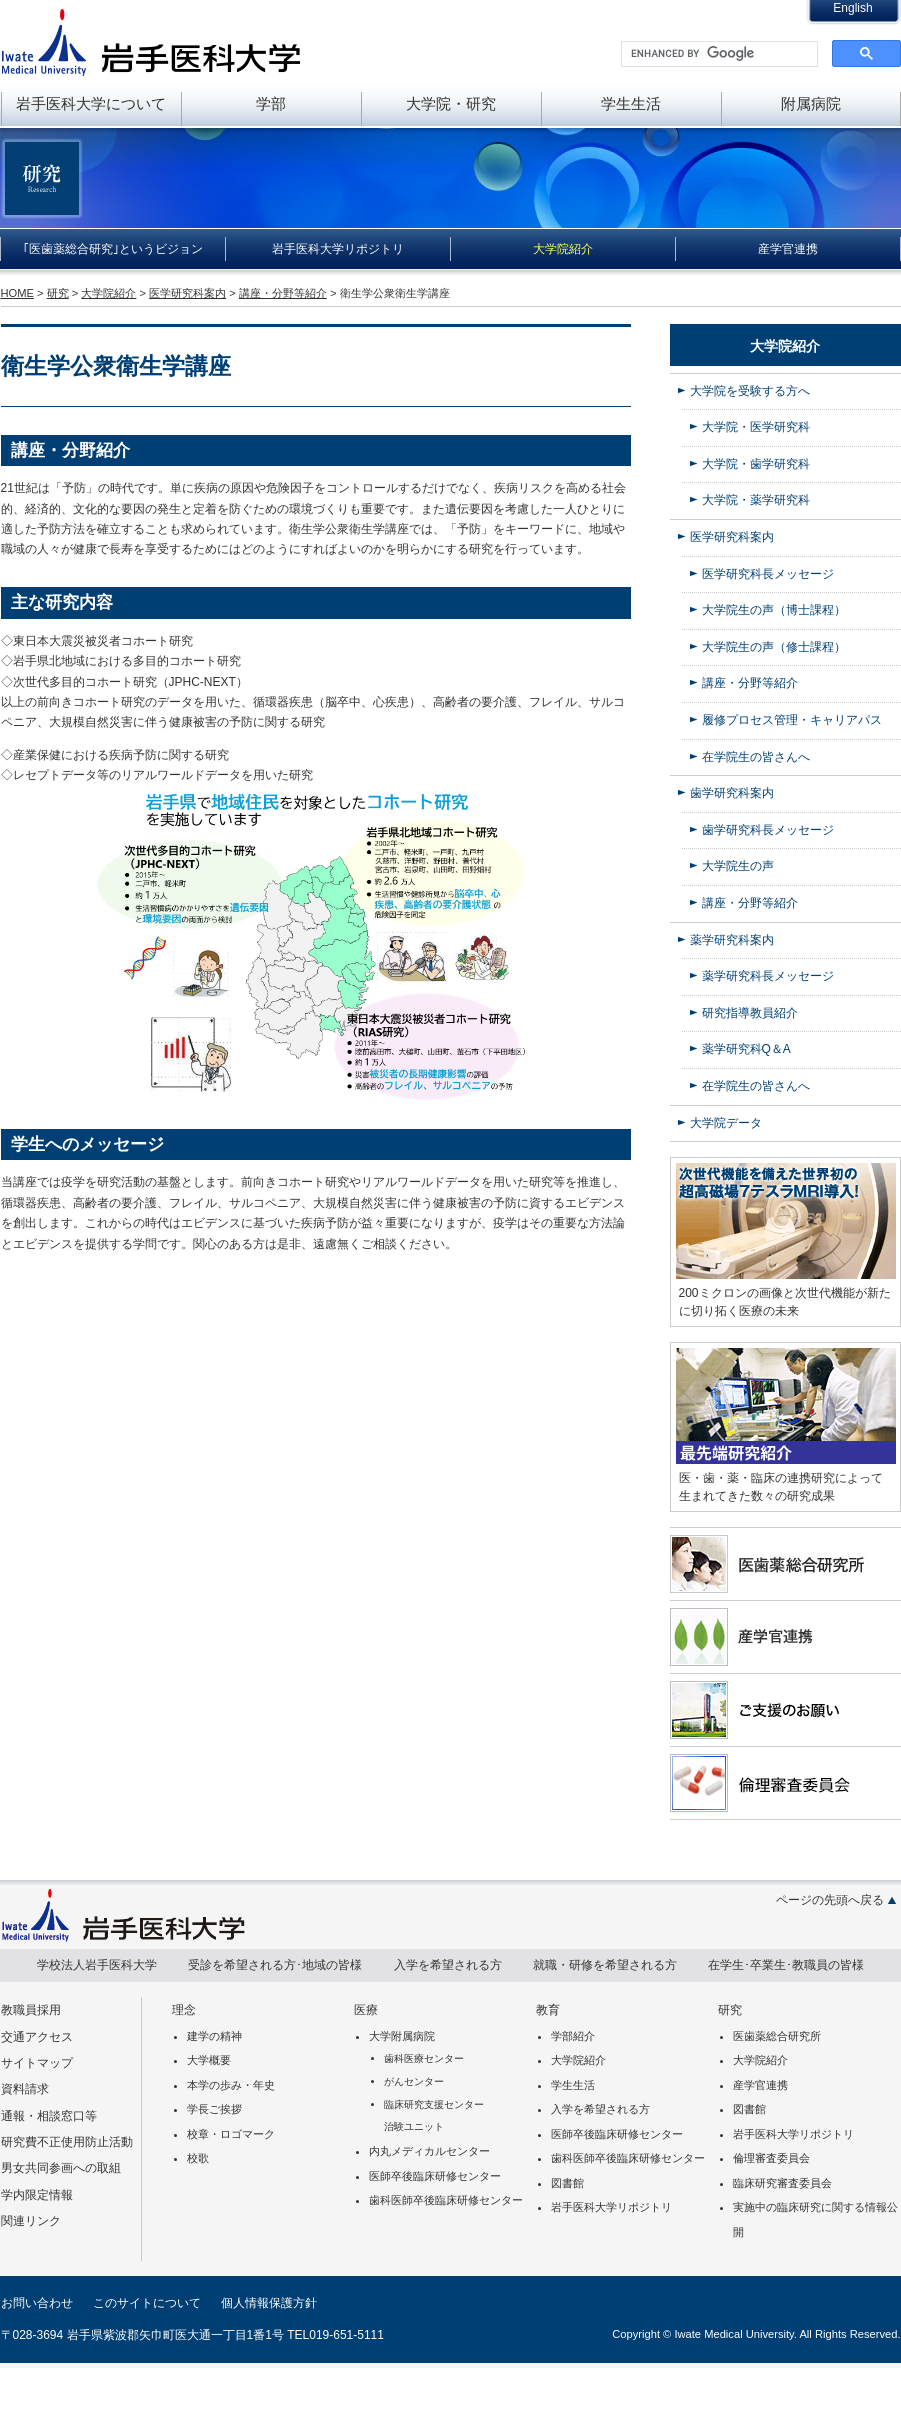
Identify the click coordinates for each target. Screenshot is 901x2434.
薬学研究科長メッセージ (768, 976)
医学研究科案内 (187, 293)
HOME (17, 293)
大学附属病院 (402, 2036)
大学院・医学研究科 (756, 427)
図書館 (567, 2183)
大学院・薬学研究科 (756, 500)
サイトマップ (37, 2063)
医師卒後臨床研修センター (435, 2176)
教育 (548, 2010)
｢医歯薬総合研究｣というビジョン (113, 249)
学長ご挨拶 (214, 2109)
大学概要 (209, 2060)
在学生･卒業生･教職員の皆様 (786, 1965)
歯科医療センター (424, 2058)
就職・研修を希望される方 (605, 1965)
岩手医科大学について (91, 103)
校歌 (198, 2158)
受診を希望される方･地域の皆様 (275, 1965)
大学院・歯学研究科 (756, 464)
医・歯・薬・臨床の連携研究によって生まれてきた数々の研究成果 (781, 1487)
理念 (184, 2010)
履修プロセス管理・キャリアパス (792, 720)
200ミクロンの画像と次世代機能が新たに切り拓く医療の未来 (785, 1302)
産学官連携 (788, 249)
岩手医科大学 (151, 42)
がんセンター (414, 2081)
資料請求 (25, 2089)
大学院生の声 (738, 866)
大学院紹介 (563, 249)
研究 (58, 293)
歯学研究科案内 (732, 793)
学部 (271, 103)
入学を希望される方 (448, 1965)
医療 (366, 2010)
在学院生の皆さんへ (756, 757)
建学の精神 (214, 2036)
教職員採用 (31, 2010)
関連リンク (31, 2221)
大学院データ (726, 1123)
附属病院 (811, 103)
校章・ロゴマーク (231, 2134)
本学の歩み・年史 (231, 2085)
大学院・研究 (451, 103)
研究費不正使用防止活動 (67, 2142)
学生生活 (631, 103)
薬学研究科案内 (732, 940)
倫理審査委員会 (771, 2158)
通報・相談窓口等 (49, 2116)
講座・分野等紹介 (283, 293)
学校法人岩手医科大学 (97, 1965)
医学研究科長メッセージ (768, 574)
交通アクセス (37, 2037)
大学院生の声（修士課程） (774, 647)
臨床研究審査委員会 (782, 2183)
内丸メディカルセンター (429, 2151)
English (852, 8)
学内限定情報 (37, 2195)
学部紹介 (573, 2036)
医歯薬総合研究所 (777, 2036)
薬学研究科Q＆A (746, 1049)
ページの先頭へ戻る (830, 1900)
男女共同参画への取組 (61, 2168)
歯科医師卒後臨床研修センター (446, 2200)
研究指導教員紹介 (750, 1013)
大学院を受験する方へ (750, 391)
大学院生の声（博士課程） (774, 610)
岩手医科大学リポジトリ (338, 249)
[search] (717, 54)
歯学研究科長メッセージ (768, 830)
